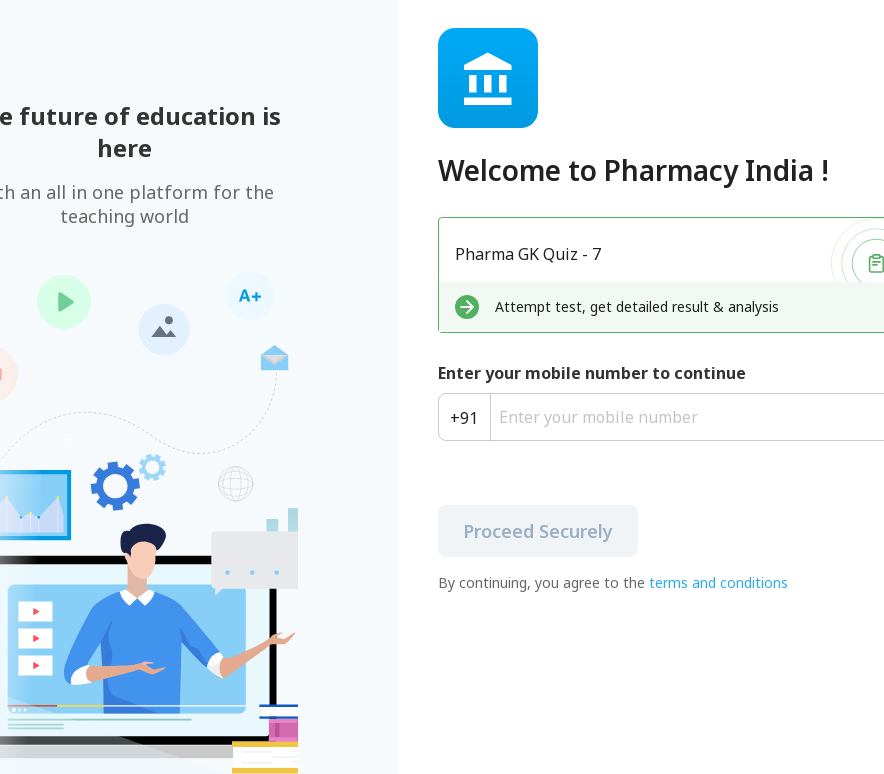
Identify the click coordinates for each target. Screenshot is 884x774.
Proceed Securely (538, 531)
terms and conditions (718, 582)
